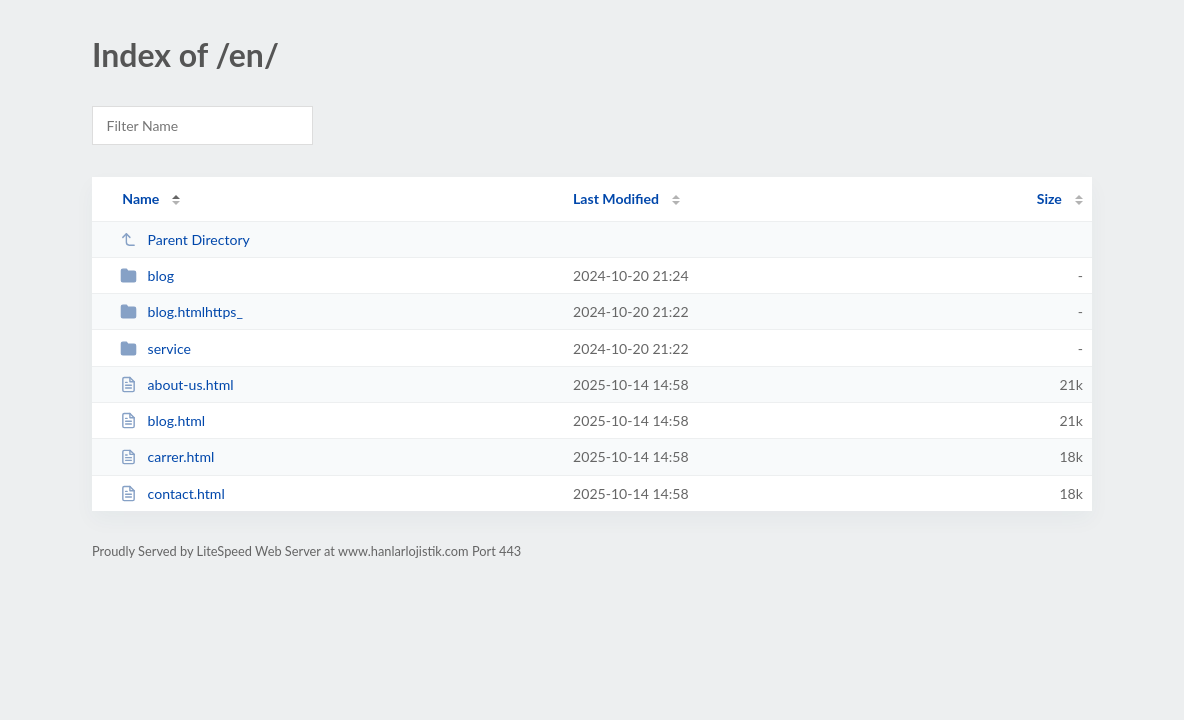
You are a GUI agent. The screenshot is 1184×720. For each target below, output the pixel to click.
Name (140, 198)
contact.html (172, 493)
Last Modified (616, 198)
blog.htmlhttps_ (181, 311)
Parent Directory (185, 239)
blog (147, 275)
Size (1049, 198)
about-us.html (176, 384)
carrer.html (167, 456)
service (155, 348)
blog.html (162, 420)
